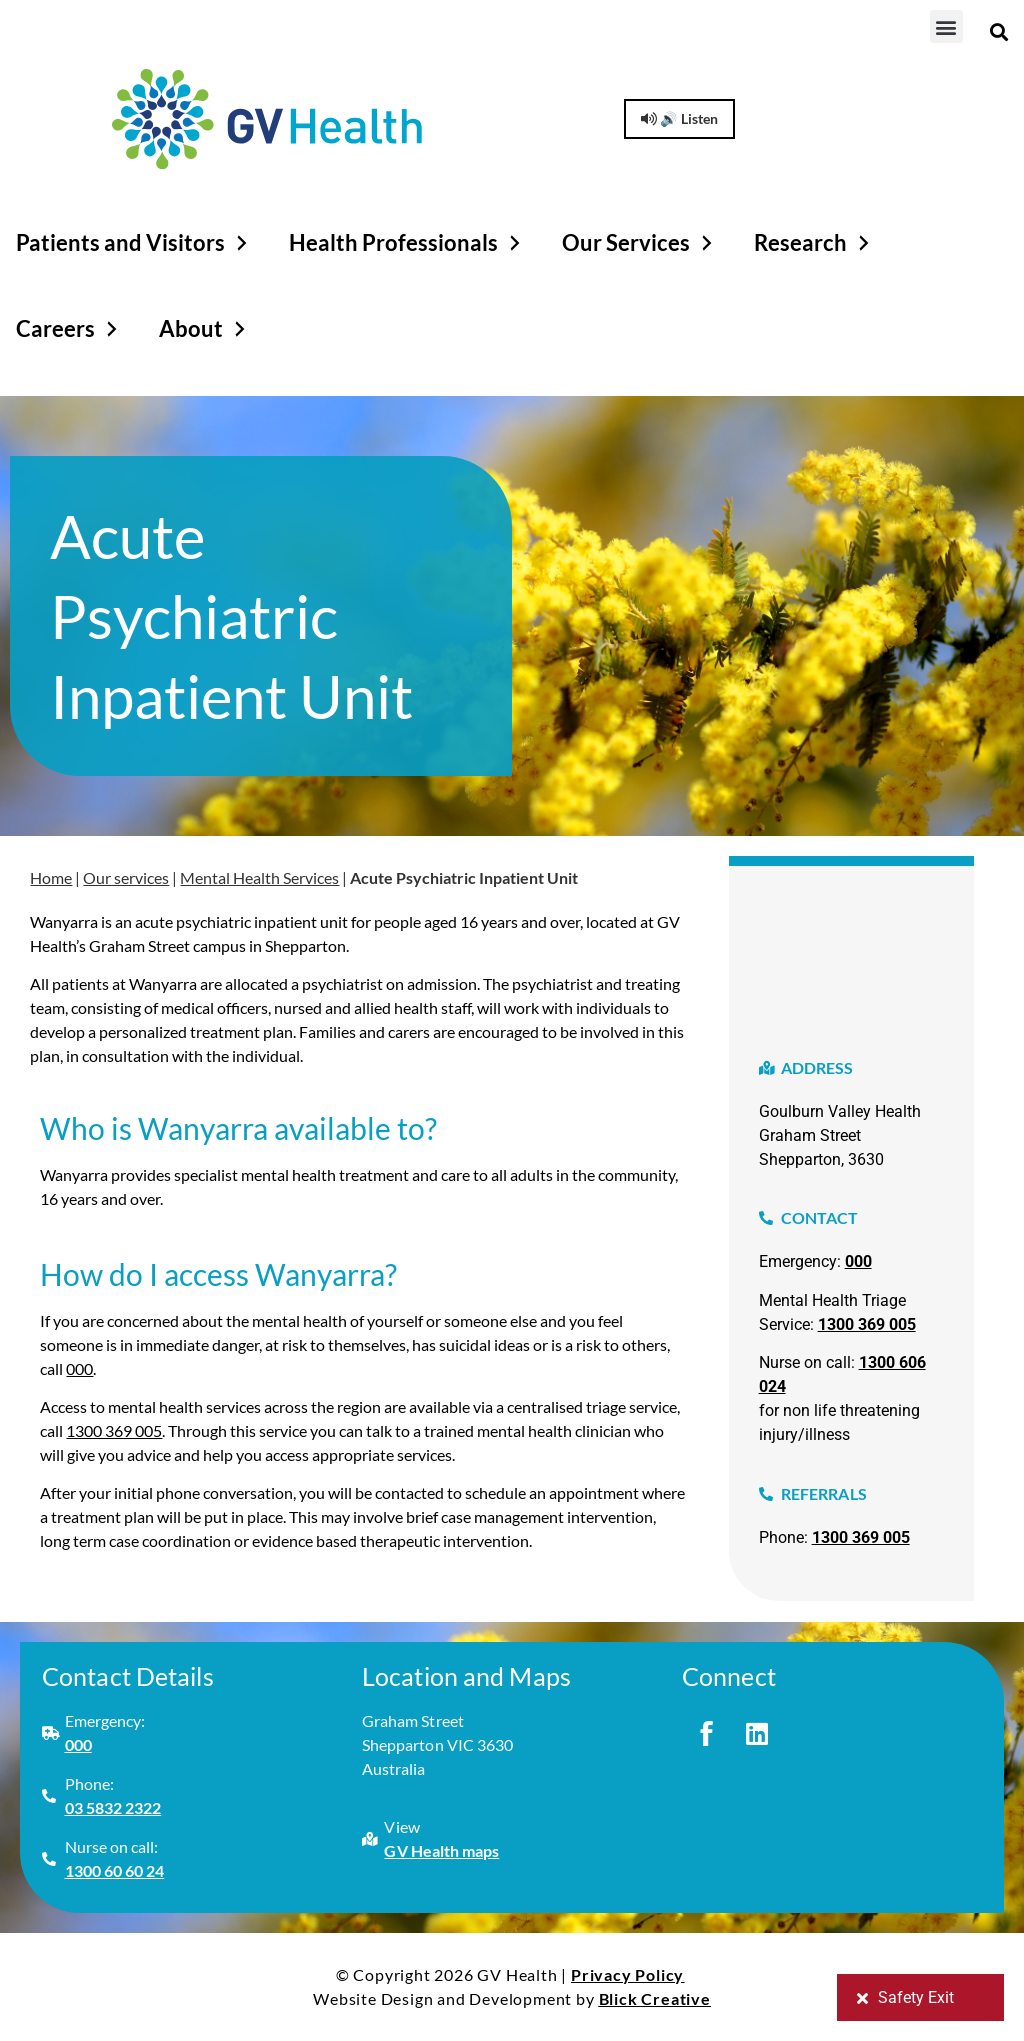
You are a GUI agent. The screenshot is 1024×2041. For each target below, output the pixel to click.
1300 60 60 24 (115, 1870)
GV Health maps (441, 1850)
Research (814, 243)
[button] (946, 26)
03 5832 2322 (113, 1807)
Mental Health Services (259, 877)
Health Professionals (407, 243)
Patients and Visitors (134, 243)
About (205, 329)
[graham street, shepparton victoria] (851, 946)
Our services (126, 877)
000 (79, 1368)
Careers (69, 329)
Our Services (640, 243)
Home (51, 877)
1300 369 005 (114, 1430)
